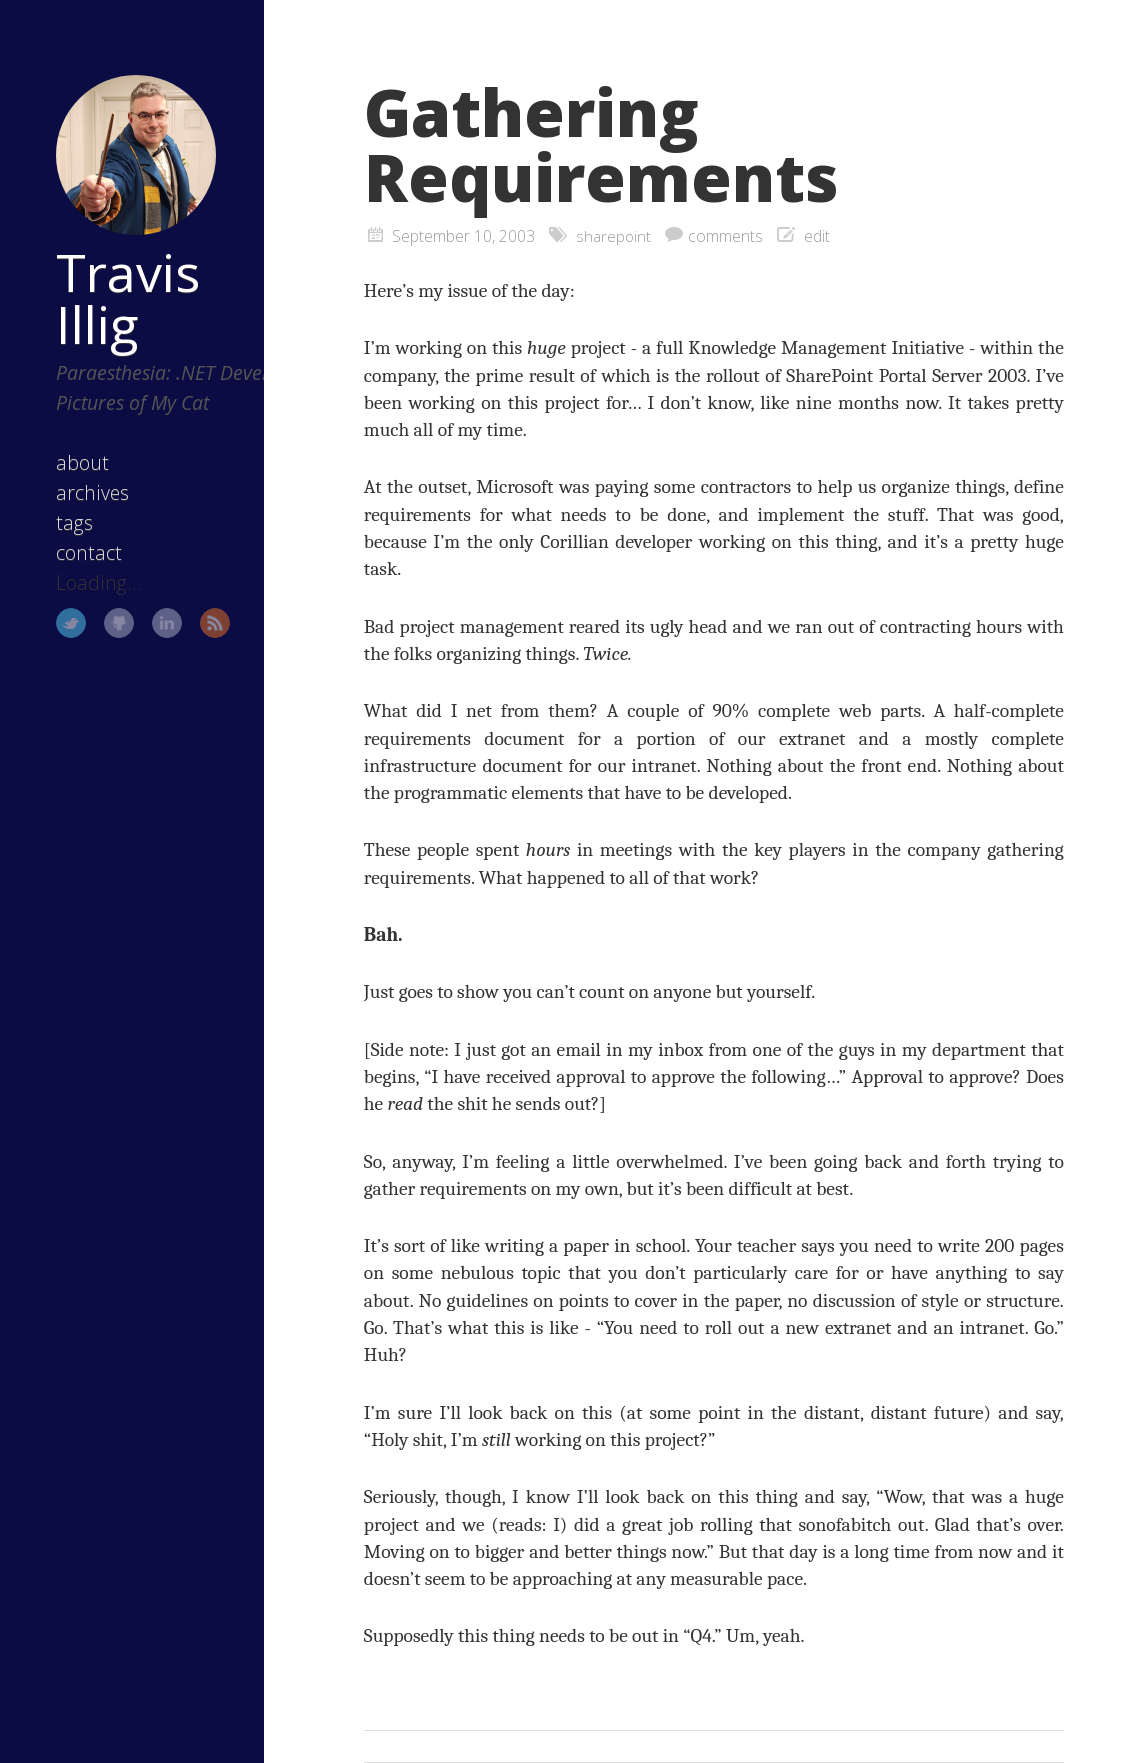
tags (50, 519)
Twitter (47, 620)
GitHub (95, 620)
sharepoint (614, 236)
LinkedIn (142, 620)
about (58, 459)
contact (65, 549)
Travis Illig (104, 265)
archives (68, 489)
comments (726, 236)
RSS (190, 620)
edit (818, 236)
